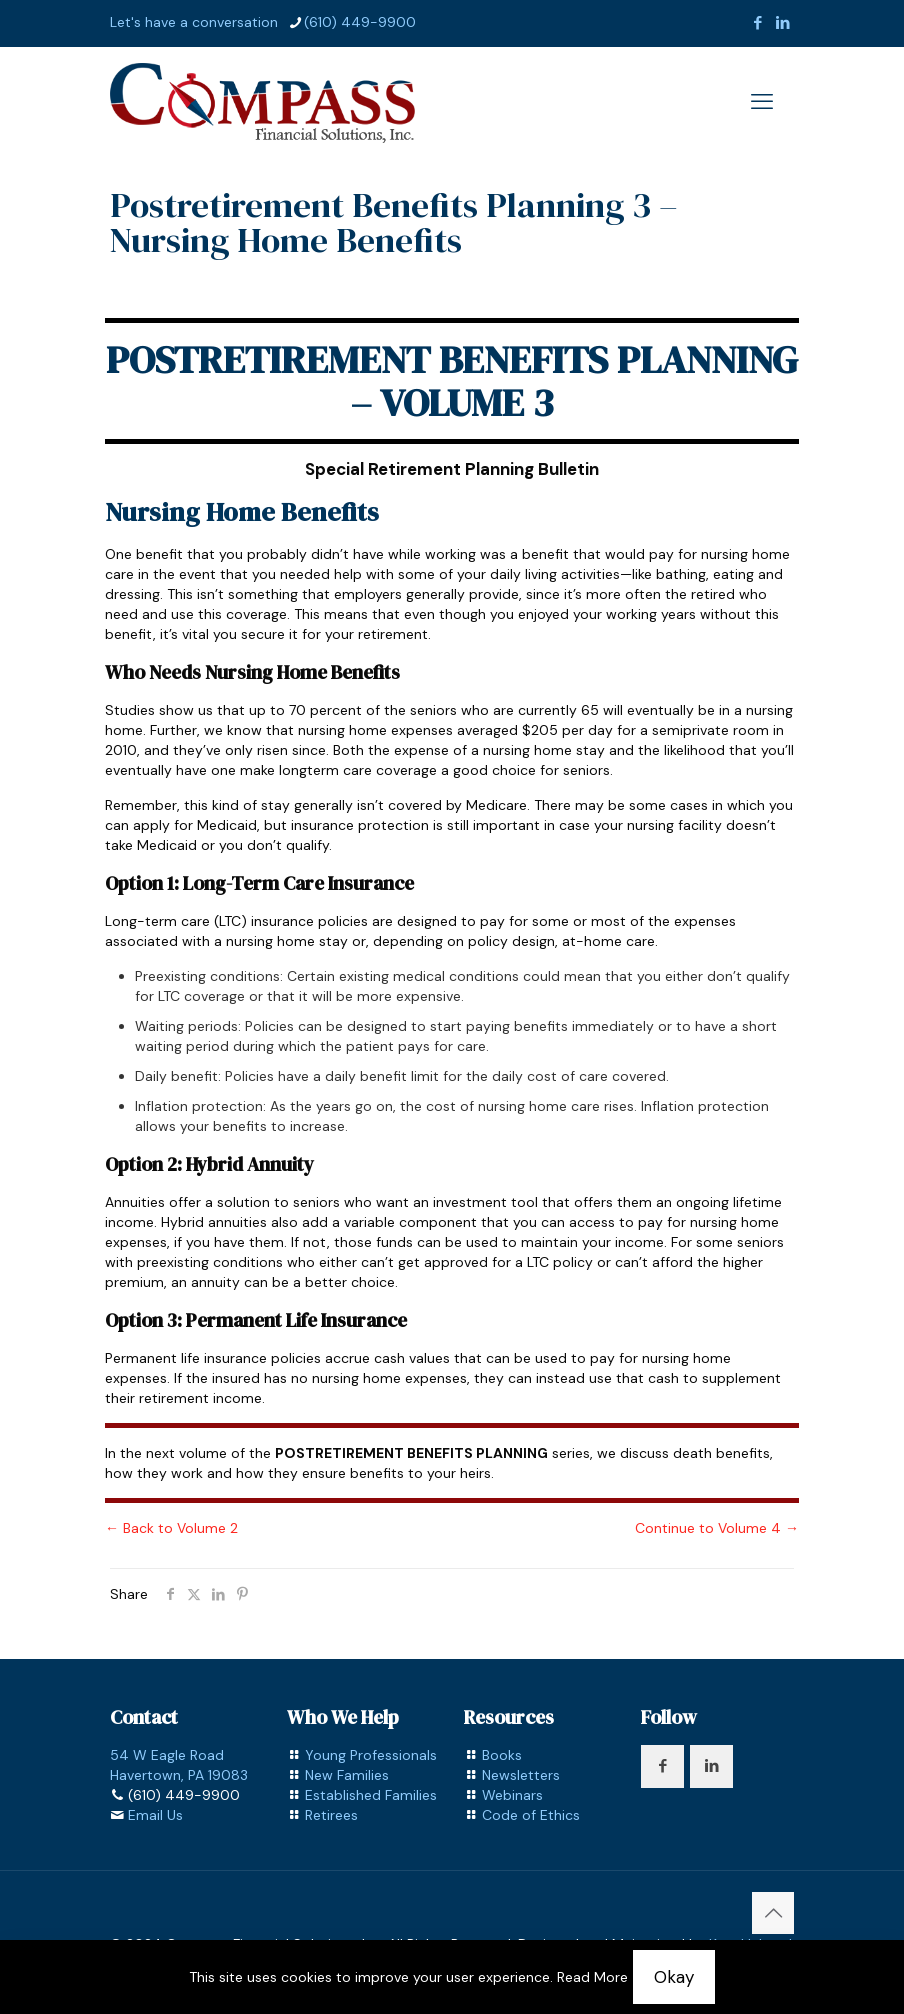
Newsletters (521, 1775)
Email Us (155, 1815)
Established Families (371, 1795)
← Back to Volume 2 (171, 1528)
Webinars (512, 1795)
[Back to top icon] (773, 1913)
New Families (347, 1775)
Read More (592, 1977)
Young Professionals (371, 1755)
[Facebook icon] (757, 23)
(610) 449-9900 (184, 1795)
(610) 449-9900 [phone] (360, 22)
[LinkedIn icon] (782, 23)
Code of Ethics (531, 1815)
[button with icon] (662, 1766)
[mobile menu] (762, 102)
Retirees (331, 1815)
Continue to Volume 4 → (717, 1528)
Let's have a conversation (194, 22)
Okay (674, 1977)
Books (502, 1755)
